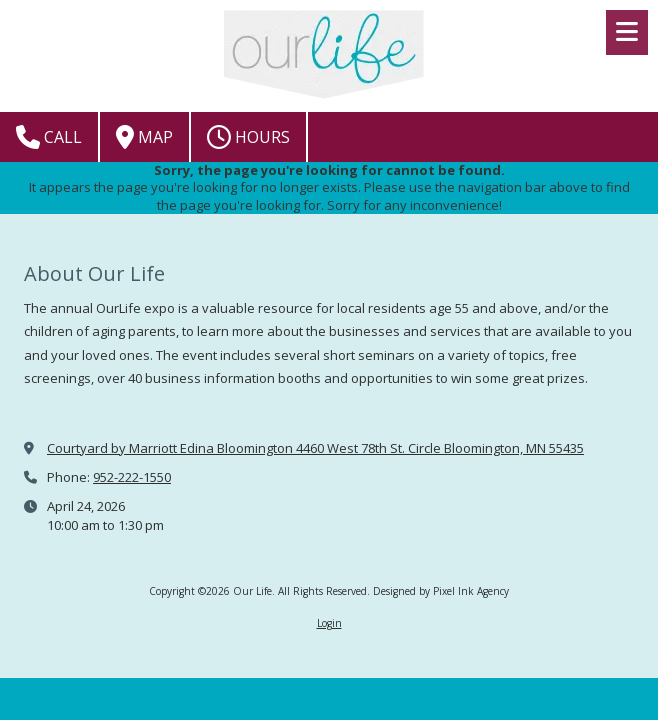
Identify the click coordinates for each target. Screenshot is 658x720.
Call (49, 137)
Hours (248, 137)
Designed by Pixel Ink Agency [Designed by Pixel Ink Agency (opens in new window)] (441, 591)
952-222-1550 (132, 477)
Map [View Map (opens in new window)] (144, 137)
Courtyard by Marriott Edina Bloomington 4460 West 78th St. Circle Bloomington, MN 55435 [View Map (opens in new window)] (315, 448)
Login (329, 623)
